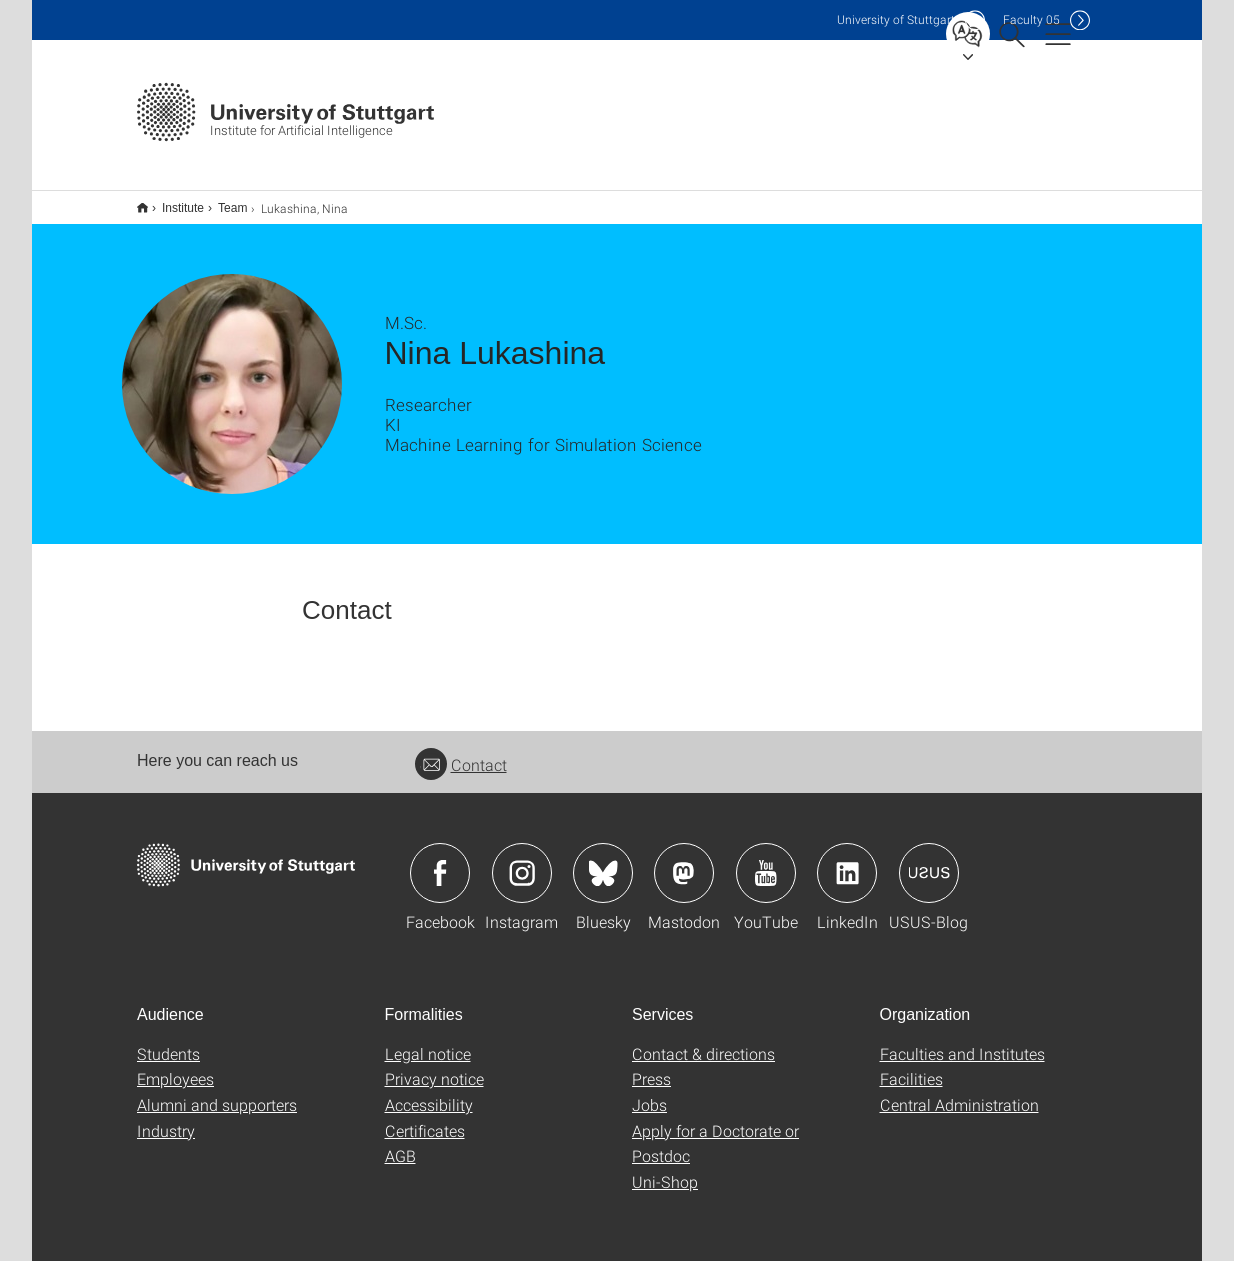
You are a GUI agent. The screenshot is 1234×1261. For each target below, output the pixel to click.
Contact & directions (703, 1040)
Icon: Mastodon (684, 860)
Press (651, 1065)
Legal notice (428, 1040)
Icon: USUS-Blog (929, 860)
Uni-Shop (665, 1168)
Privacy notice (434, 1065)
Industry (166, 1117)
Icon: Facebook (440, 860)
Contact (461, 751)
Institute (172, 201)
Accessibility (429, 1091)
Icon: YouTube (766, 860)
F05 (1031, 19)
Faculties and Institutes (962, 1040)
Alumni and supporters (217, 1091)
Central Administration (959, 1091)
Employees (175, 1065)
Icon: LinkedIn (847, 860)
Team (221, 201)
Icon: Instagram (522, 860)
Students (168, 1040)
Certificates (425, 1117)
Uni (896, 19)
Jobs (649, 1091)
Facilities (911, 1065)
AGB (400, 1142)
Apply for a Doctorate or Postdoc (715, 1130)
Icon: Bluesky (603, 860)
